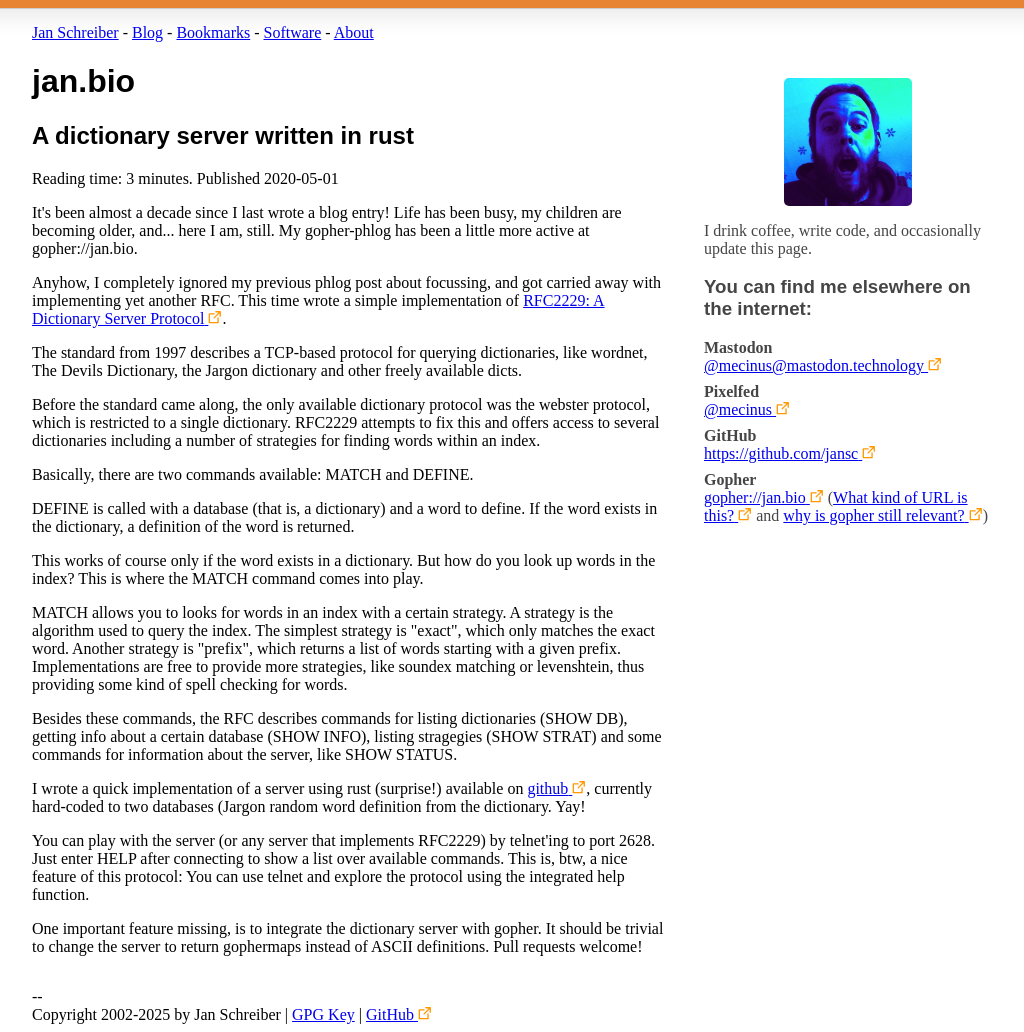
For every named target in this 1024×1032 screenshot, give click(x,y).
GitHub (390, 1014)
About (354, 32)
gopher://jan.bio (755, 497)
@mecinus (738, 409)
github (547, 788)
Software (293, 32)
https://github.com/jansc (781, 453)
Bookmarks (213, 32)
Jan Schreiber (75, 32)
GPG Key (323, 1014)
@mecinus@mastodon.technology (814, 365)
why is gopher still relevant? (873, 515)
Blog (147, 32)
